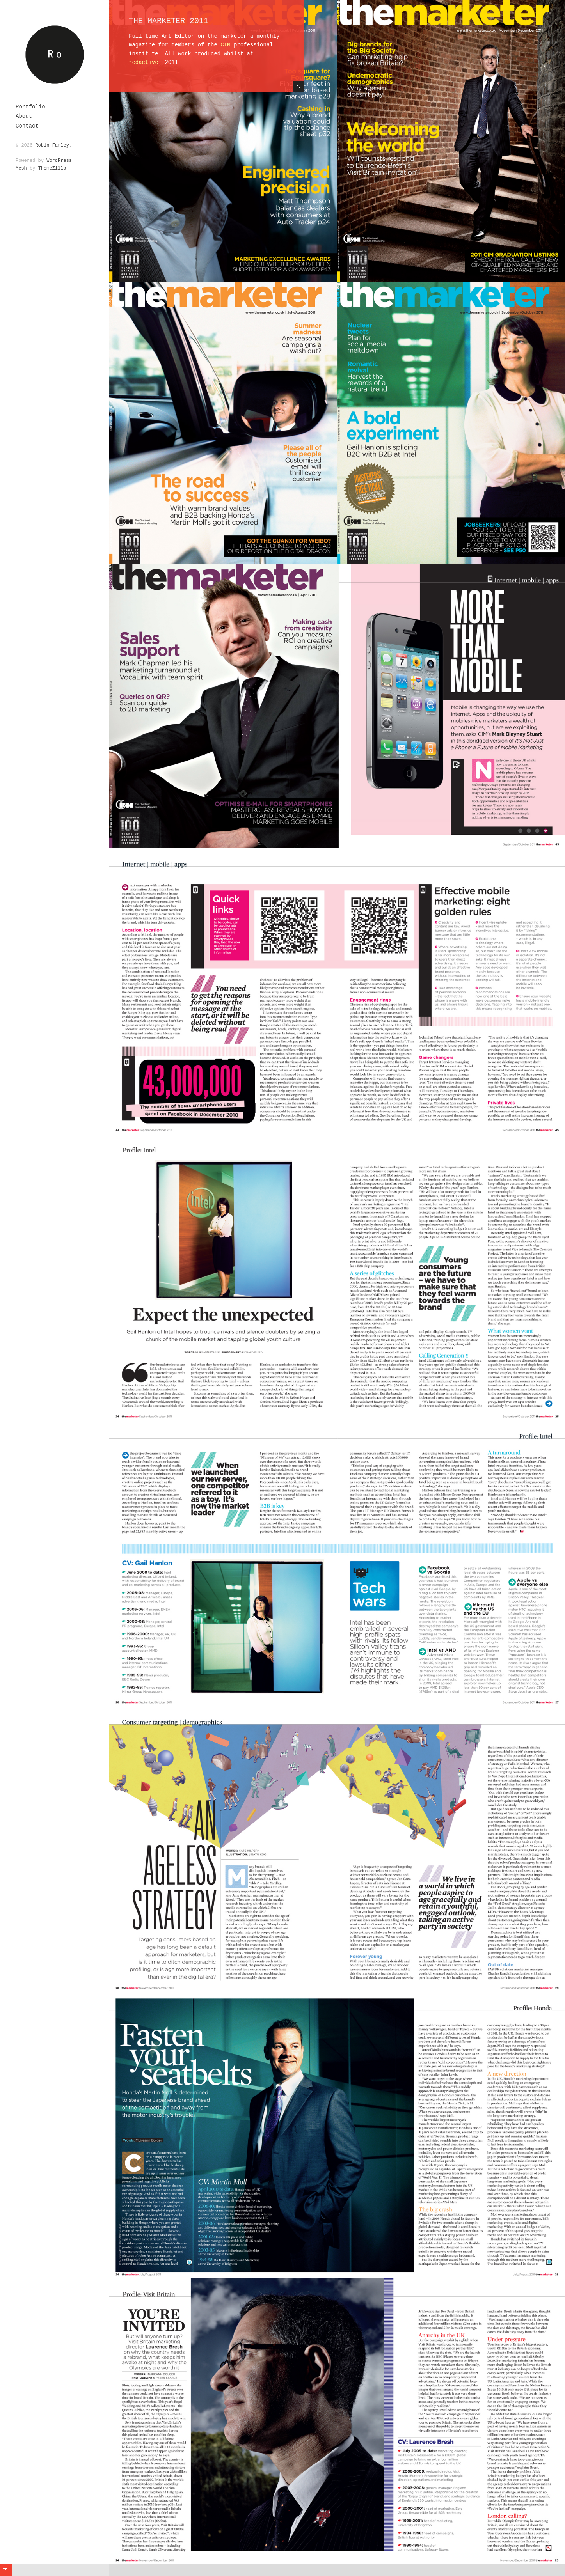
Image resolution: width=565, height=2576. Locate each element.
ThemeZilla (52, 168)
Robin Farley (52, 145)
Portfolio (30, 107)
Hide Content (298, 86)
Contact (27, 126)
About (24, 116)
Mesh (21, 168)
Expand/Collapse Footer (6, 2570)
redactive (143, 62)
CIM (225, 45)
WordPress (59, 160)
